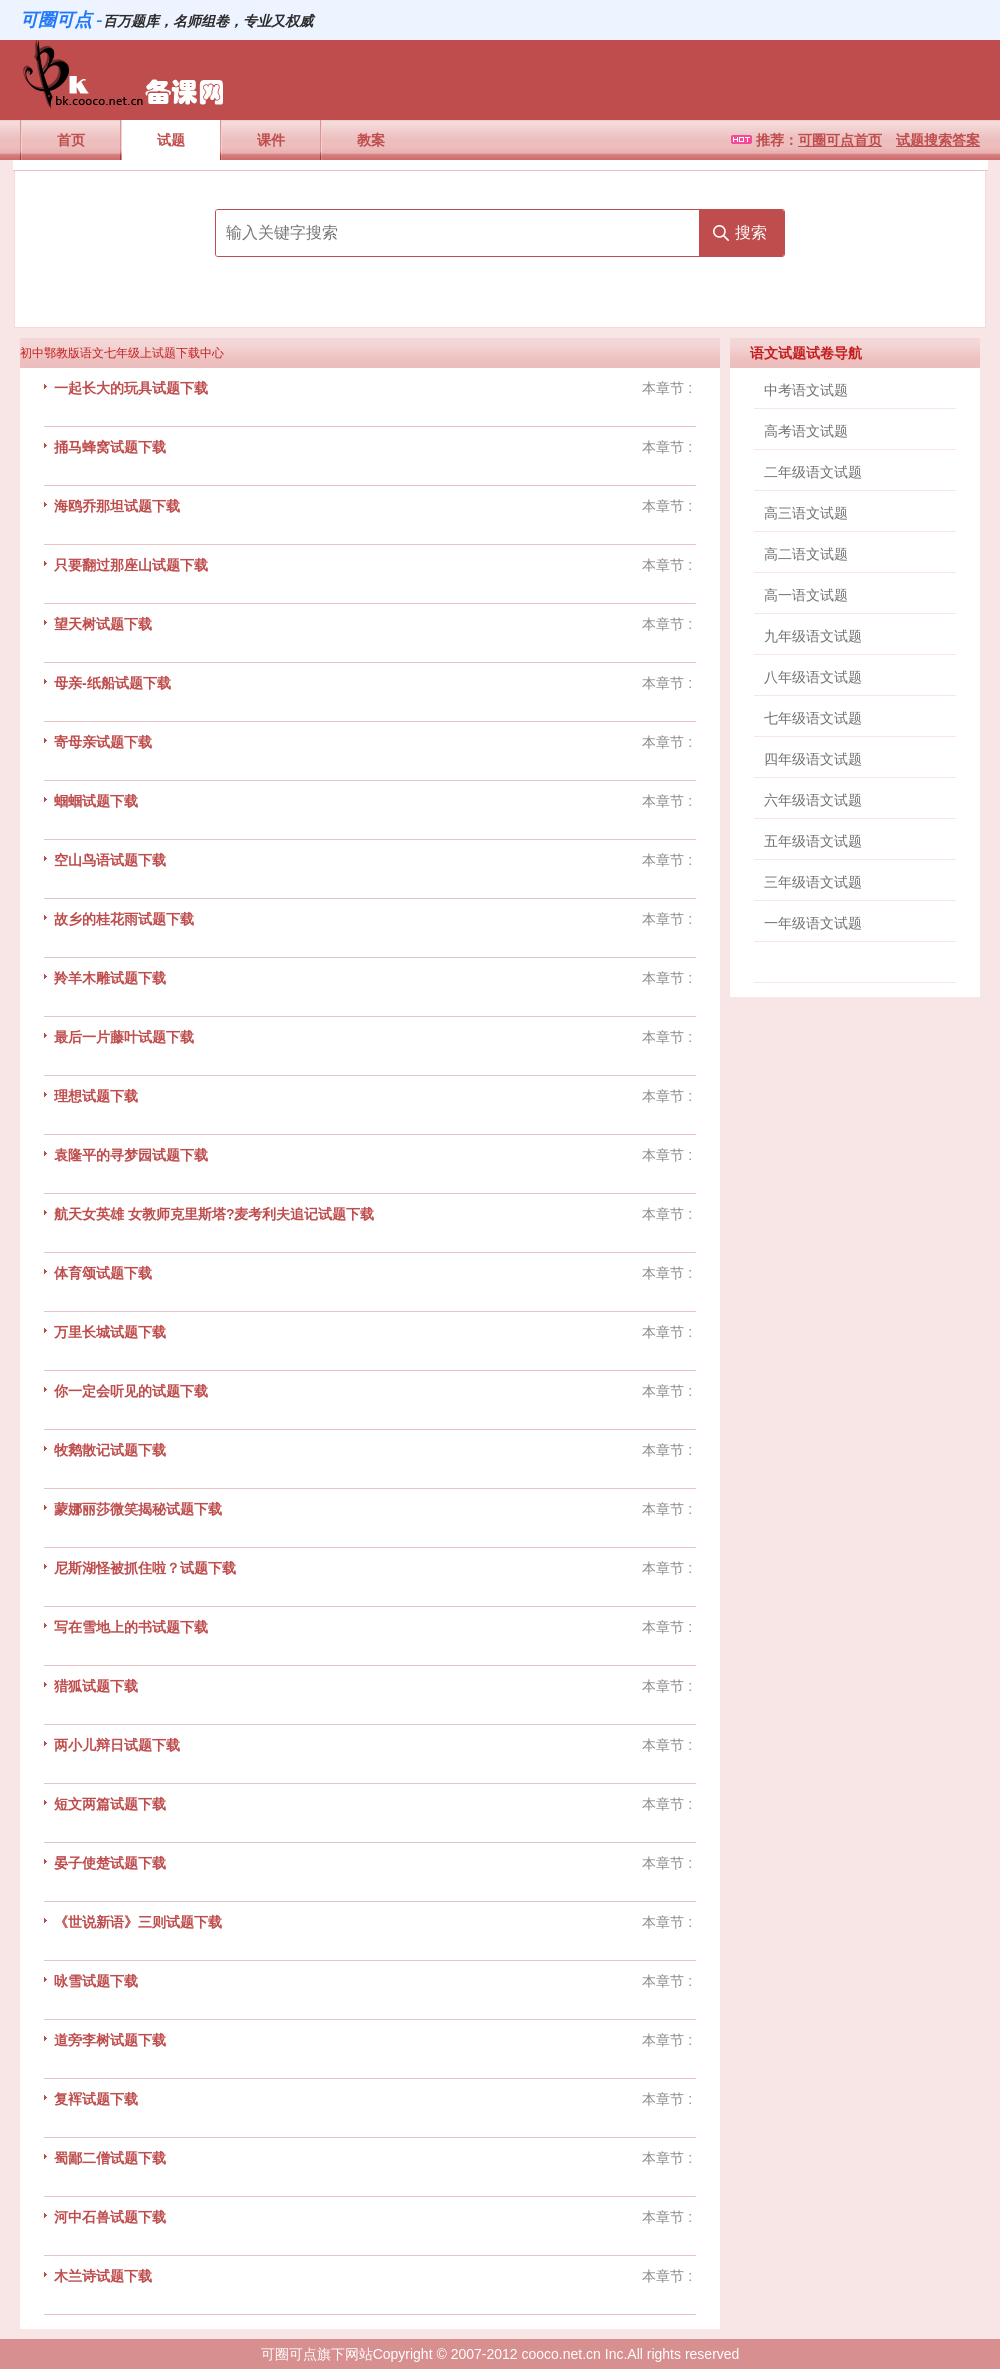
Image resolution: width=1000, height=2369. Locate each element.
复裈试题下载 (96, 2099)
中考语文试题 (806, 390)
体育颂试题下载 (103, 1273)
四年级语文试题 (813, 759)
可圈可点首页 (840, 140)
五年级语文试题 (813, 841)
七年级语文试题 (813, 718)
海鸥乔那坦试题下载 (117, 506)
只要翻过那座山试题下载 (131, 565)
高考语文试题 (806, 431)
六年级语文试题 (813, 800)
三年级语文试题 (813, 882)
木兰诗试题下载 (103, 2276)
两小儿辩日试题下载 (117, 1745)
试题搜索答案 (938, 140)
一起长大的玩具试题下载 (131, 388)
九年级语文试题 (813, 636)
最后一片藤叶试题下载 (124, 1037)
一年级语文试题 (813, 923)
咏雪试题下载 (96, 1981)
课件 (271, 140)
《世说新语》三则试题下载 (138, 1922)
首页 (71, 140)
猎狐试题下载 (96, 1686)
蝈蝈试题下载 (96, 801)
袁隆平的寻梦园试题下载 (131, 1155)
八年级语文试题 (813, 677)
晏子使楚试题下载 (110, 1863)
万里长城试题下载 (110, 1332)
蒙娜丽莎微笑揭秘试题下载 (138, 1509)
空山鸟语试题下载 (110, 860)
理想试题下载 (96, 1096)
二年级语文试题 (813, 472)
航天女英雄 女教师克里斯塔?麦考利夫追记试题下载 (214, 1214)
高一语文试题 (806, 595)
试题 (171, 140)
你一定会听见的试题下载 (131, 1391)
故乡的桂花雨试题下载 (124, 919)
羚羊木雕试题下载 (110, 978)
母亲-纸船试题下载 (112, 683)
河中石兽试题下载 (110, 2217)
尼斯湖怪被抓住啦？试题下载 (145, 1568)
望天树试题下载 (103, 624)
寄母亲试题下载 (103, 742)
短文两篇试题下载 (110, 1804)
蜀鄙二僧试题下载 (110, 2158)
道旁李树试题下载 (110, 2040)
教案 (371, 140)
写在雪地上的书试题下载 (131, 1627)
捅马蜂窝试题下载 (110, 447)
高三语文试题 (806, 513)
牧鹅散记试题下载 (110, 1450)
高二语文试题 (806, 554)
